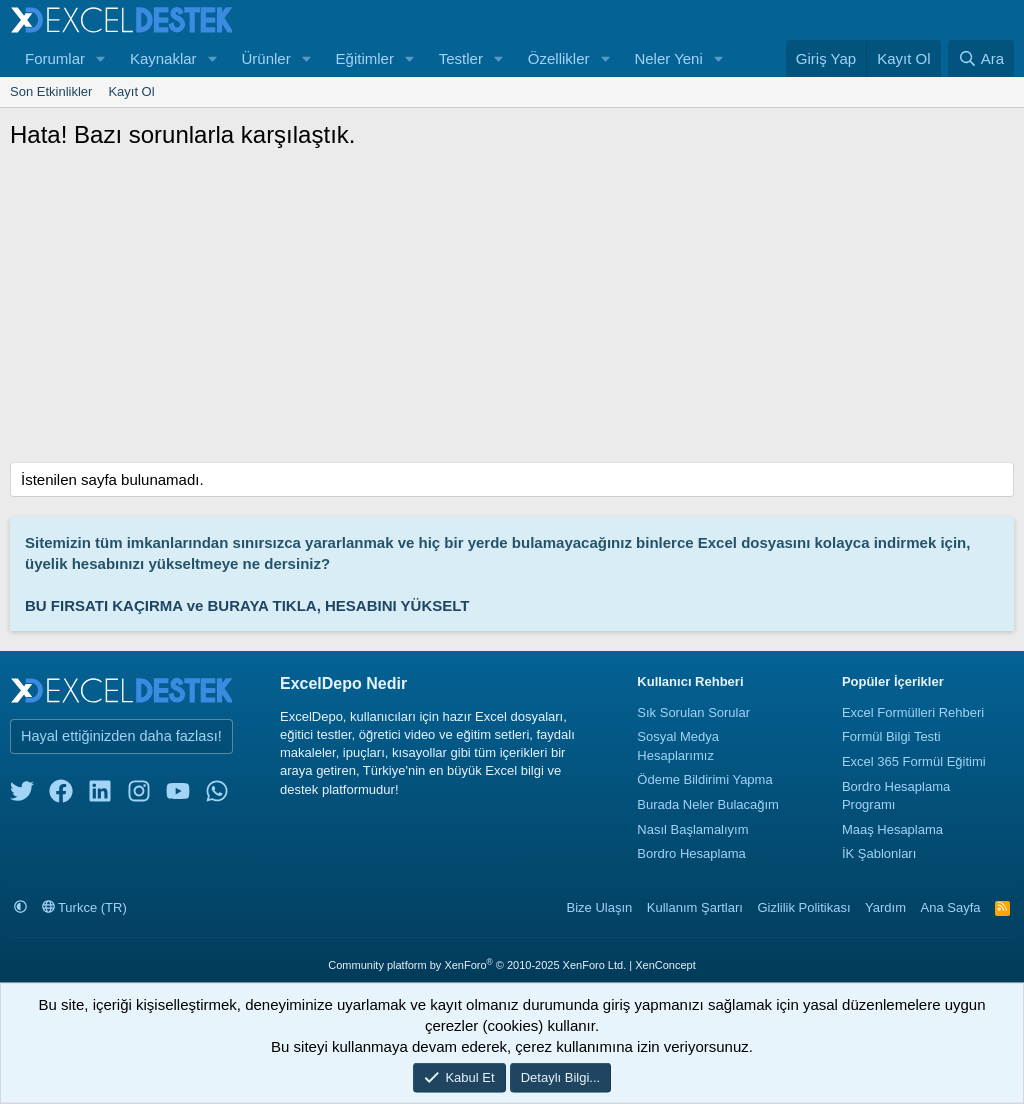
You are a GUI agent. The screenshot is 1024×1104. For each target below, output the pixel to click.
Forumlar (55, 58)
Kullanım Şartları (695, 907)
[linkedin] (100, 795)
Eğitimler (365, 58)
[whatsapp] (217, 795)
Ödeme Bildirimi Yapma (704, 779)
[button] (101, 58)
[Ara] (981, 58)
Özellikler (559, 58)
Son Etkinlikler (51, 91)
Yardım (885, 907)
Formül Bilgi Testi (891, 736)
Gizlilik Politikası (803, 907)
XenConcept (665, 965)
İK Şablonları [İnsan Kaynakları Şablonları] (879, 853)
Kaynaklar (163, 58)
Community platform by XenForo (477, 965)
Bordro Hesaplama (691, 853)
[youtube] (178, 795)
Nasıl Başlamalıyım (692, 829)
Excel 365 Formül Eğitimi (914, 761)
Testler (461, 58)
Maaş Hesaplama (892, 829)
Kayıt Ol (131, 91)
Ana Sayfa (951, 907)
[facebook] (61, 795)
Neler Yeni (668, 58)
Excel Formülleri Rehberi (913, 712)
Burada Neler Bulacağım (708, 804)
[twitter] (22, 795)
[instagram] (139, 795)
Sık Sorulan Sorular (693, 712)
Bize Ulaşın (600, 907)
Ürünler (265, 58)
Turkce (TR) (84, 907)
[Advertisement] (512, 312)
